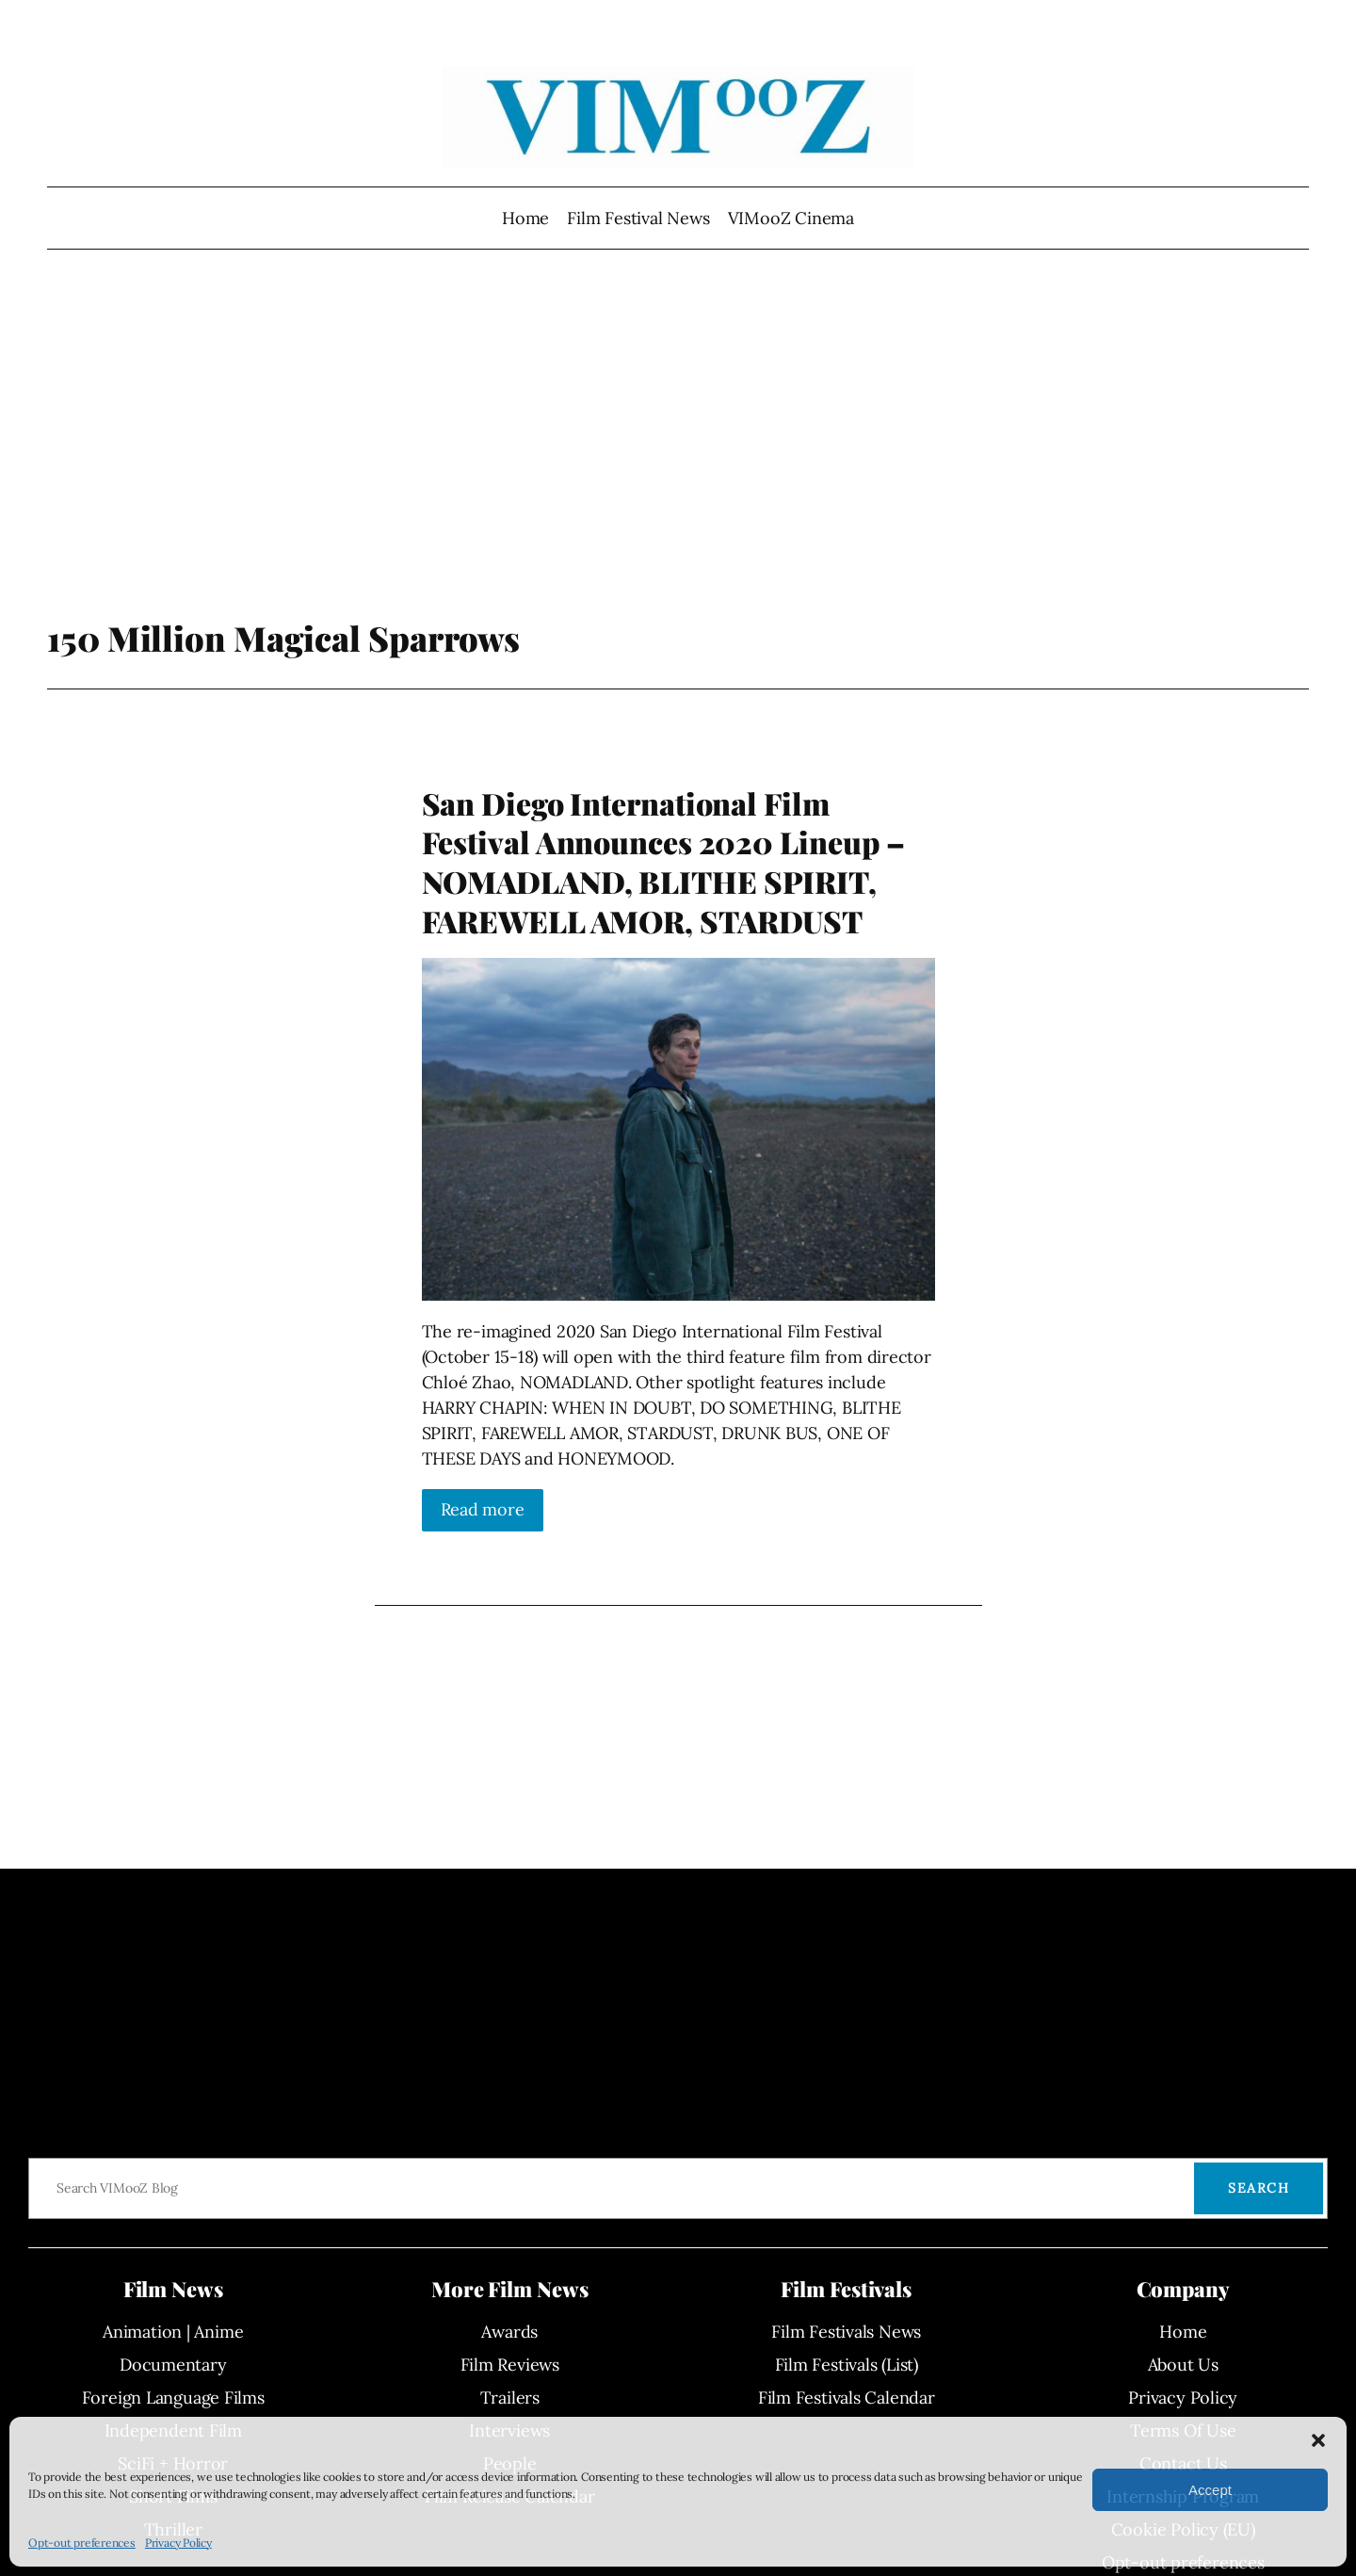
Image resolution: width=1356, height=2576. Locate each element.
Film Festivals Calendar (846, 2397)
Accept (1210, 2490)
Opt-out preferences (82, 2542)
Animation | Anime (173, 2331)
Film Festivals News (846, 2331)
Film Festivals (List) (846, 2364)
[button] (1318, 2440)
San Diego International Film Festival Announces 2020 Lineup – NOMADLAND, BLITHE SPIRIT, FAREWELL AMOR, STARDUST (664, 862)
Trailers (510, 2397)
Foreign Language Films (173, 2397)
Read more (483, 1509)
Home (525, 218)
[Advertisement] (678, 466)
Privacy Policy (178, 2542)
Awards (509, 2331)
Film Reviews (509, 2364)
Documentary (173, 2364)
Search (1258, 2187)
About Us (1183, 2364)
